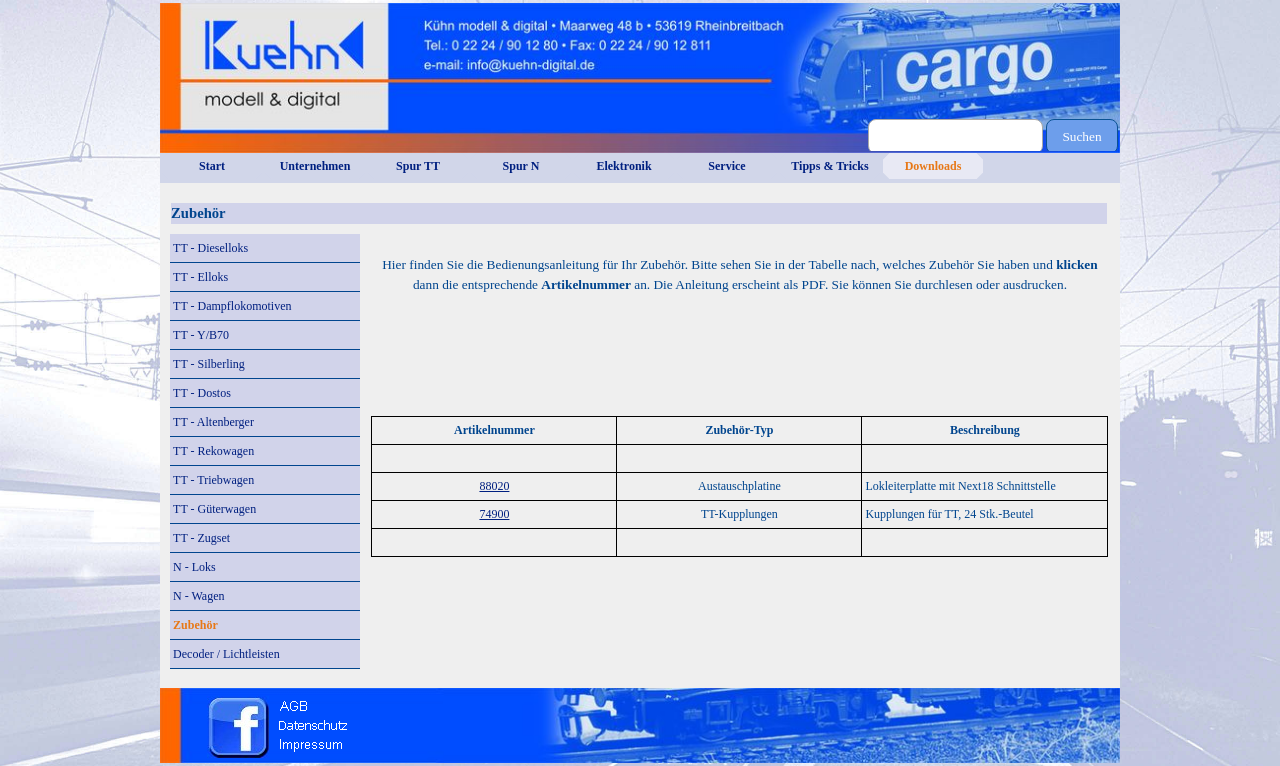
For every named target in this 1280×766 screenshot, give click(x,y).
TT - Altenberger (213, 422)
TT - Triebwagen (213, 480)
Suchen (1081, 136)
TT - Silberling (209, 364)
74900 (494, 514)
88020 (494, 486)
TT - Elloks (200, 277)
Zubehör (195, 625)
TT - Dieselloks (210, 248)
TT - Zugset (201, 538)
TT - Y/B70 (201, 335)
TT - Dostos (202, 393)
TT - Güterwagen (214, 509)
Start (212, 166)
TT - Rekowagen (213, 451)
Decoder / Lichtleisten (226, 654)
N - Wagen (198, 596)
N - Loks (194, 567)
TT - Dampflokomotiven (232, 306)
